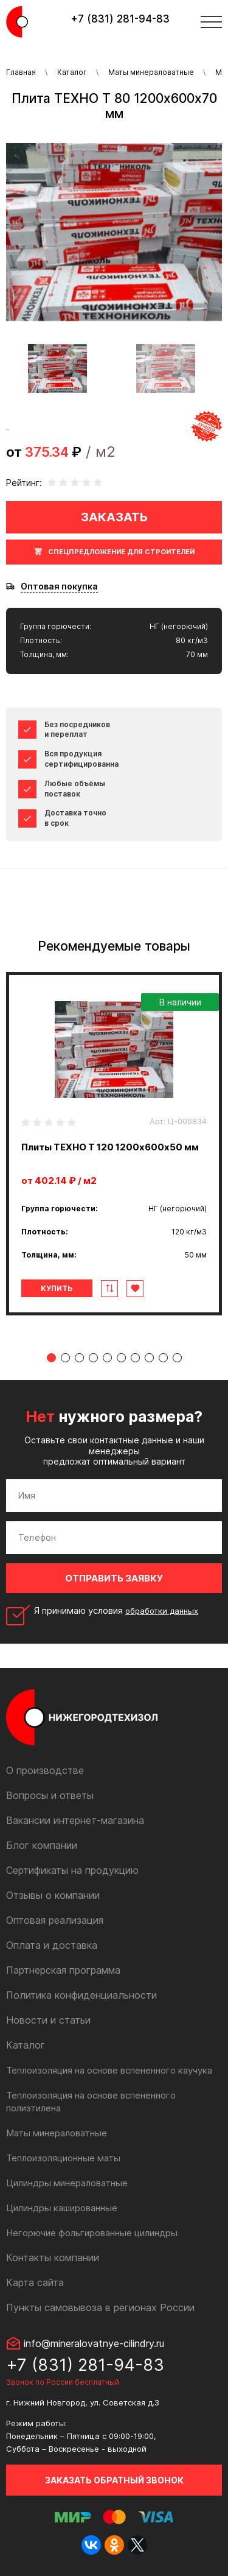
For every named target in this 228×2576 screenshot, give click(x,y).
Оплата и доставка (51, 1945)
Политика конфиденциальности (81, 1995)
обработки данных (161, 1611)
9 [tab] (163, 1357)
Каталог (72, 72)
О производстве (45, 1770)
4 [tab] (93, 1357)
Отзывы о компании (53, 1895)
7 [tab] (135, 1357)
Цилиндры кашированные (61, 2208)
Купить (57, 1288)
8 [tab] (149, 1357)
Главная (21, 72)
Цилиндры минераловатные (67, 2183)
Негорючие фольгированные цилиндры (92, 2233)
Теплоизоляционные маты (63, 2158)
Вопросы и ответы (50, 1795)
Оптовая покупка (59, 586)
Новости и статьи (48, 2020)
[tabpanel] (114, 1143)
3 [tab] (79, 1357)
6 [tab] (121, 1357)
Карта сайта (35, 2282)
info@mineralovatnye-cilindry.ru (94, 2343)
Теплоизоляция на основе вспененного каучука (109, 2070)
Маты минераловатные (151, 72)
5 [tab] (107, 1357)
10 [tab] (177, 1357)
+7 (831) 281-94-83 (120, 19)
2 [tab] (65, 1357)
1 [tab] (51, 1357)
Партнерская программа (63, 1970)
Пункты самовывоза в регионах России (100, 2307)
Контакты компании (52, 2257)
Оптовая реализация (54, 1920)
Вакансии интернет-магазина (75, 1820)
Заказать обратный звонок (114, 2480)
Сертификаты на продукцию (72, 1870)
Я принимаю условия (116, 1610)
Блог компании (41, 1845)
